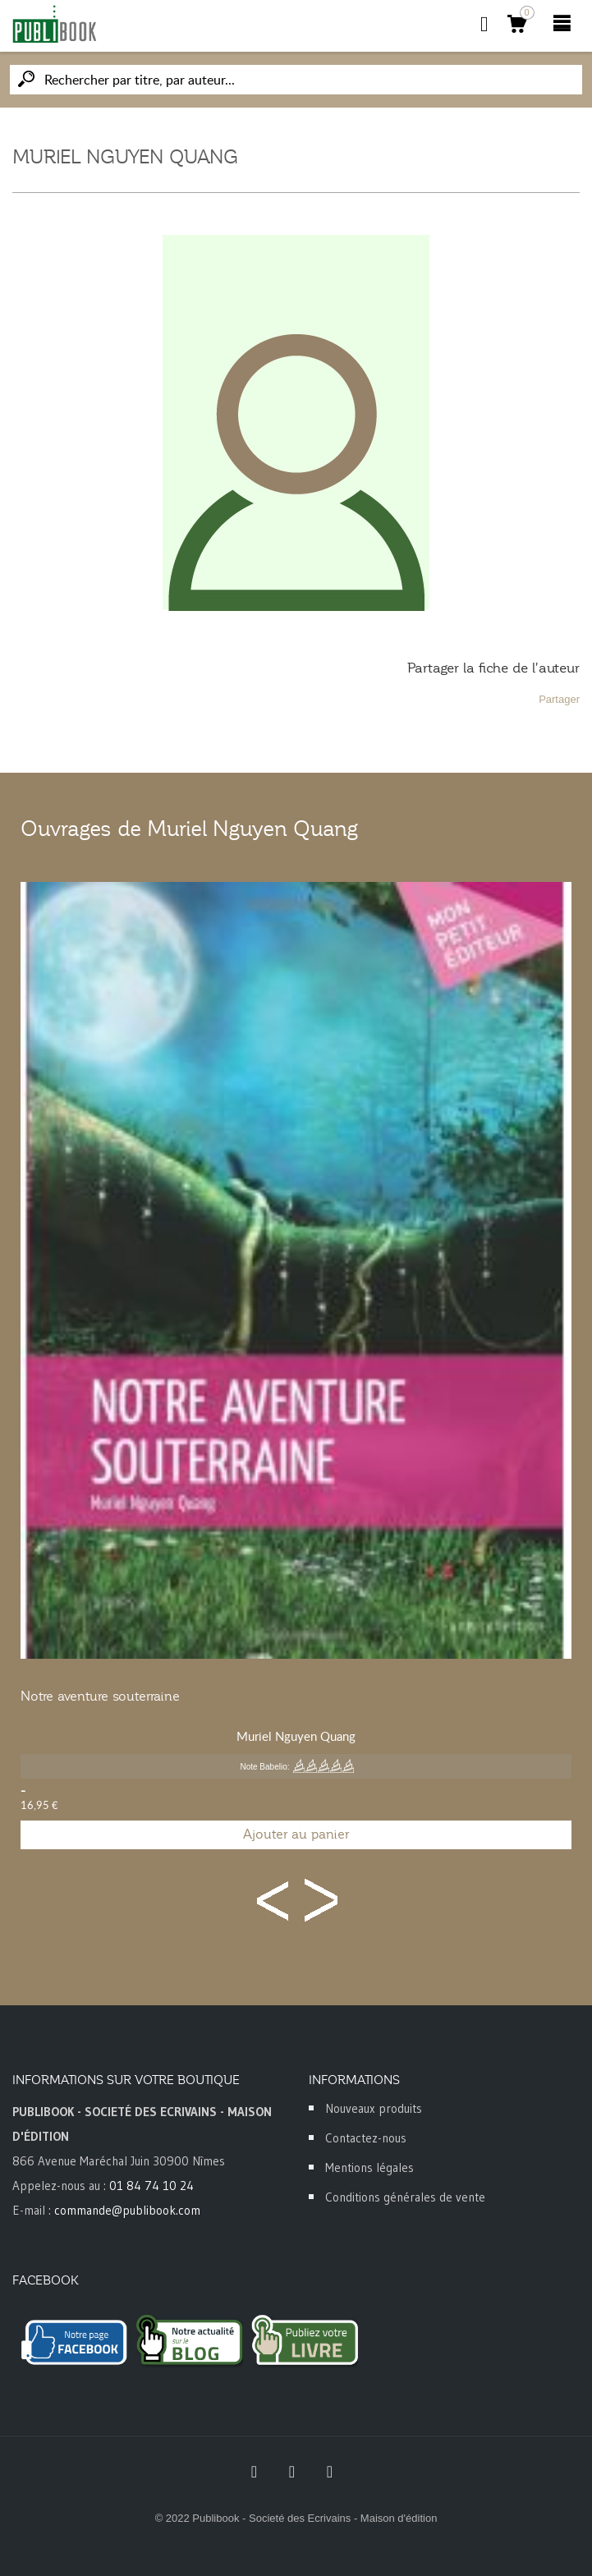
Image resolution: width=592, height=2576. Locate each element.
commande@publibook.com (127, 2210)
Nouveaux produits (373, 2108)
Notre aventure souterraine (100, 1696)
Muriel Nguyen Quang (296, 1736)
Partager (559, 699)
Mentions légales (369, 2167)
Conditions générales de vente (405, 2197)
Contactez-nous (365, 2138)
